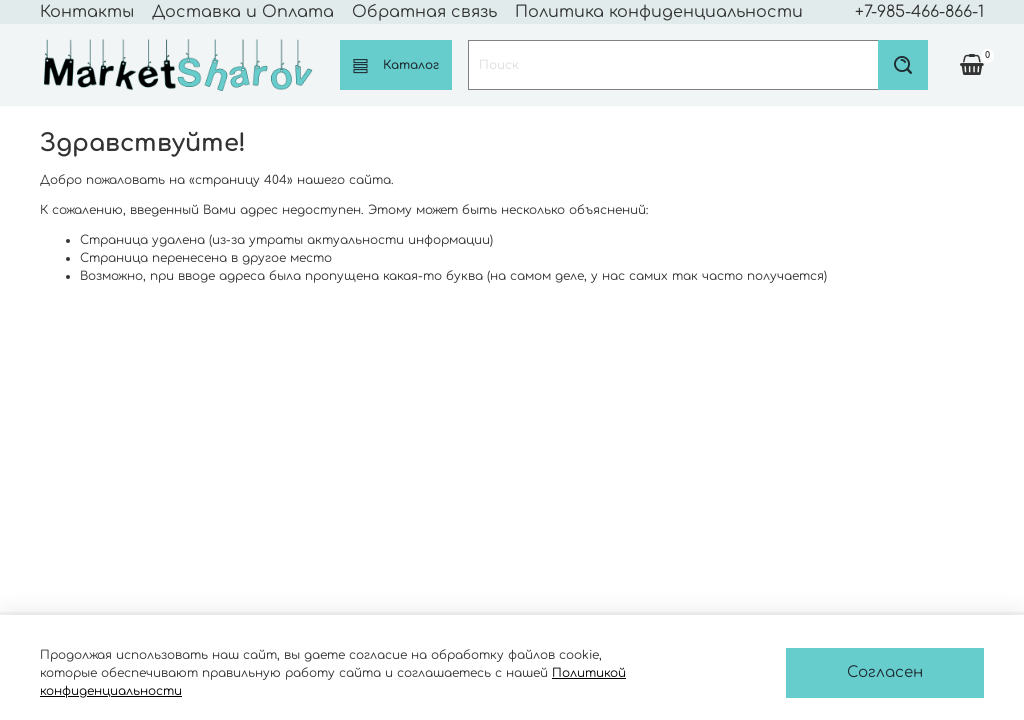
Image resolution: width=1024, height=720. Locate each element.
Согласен (885, 672)
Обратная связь (424, 12)
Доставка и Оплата (243, 12)
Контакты (87, 12)
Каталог (396, 65)
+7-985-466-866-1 (919, 12)
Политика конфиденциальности (659, 12)
